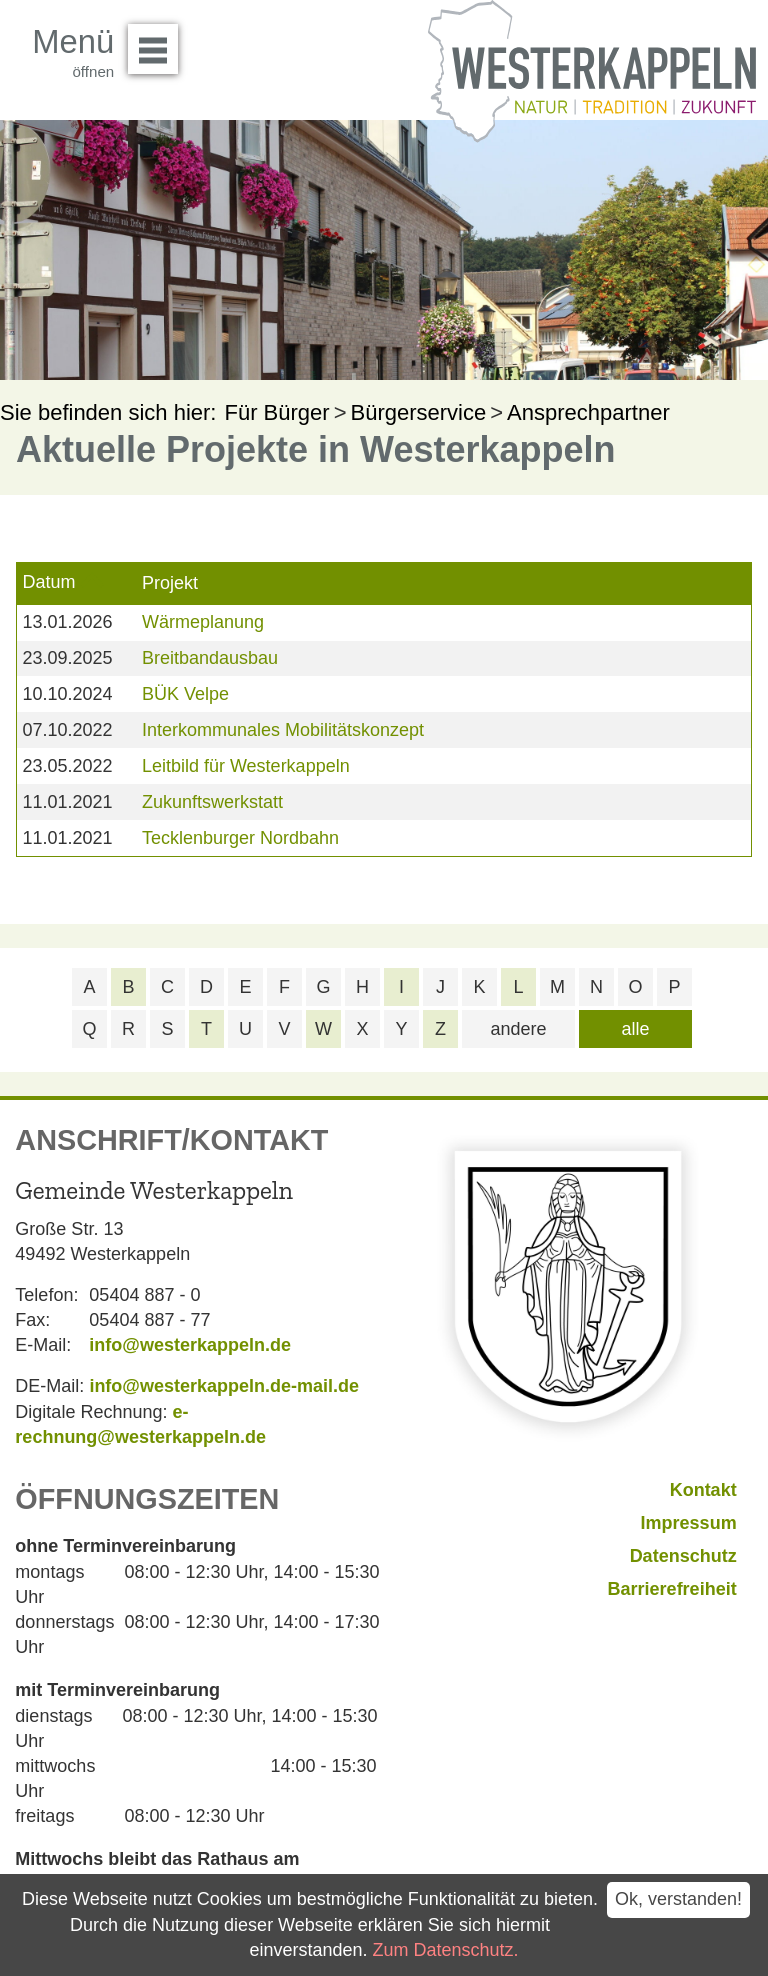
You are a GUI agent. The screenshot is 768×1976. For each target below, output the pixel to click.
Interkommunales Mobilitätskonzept (283, 730)
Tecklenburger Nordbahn (240, 838)
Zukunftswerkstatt (212, 802)
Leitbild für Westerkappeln (246, 766)
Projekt (170, 583)
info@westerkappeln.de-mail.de (224, 1386)
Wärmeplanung (203, 622)
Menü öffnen (158, 42)
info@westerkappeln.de (190, 1345)
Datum (48, 582)
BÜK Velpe (185, 694)
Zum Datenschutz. (446, 1950)
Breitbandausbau (210, 658)
